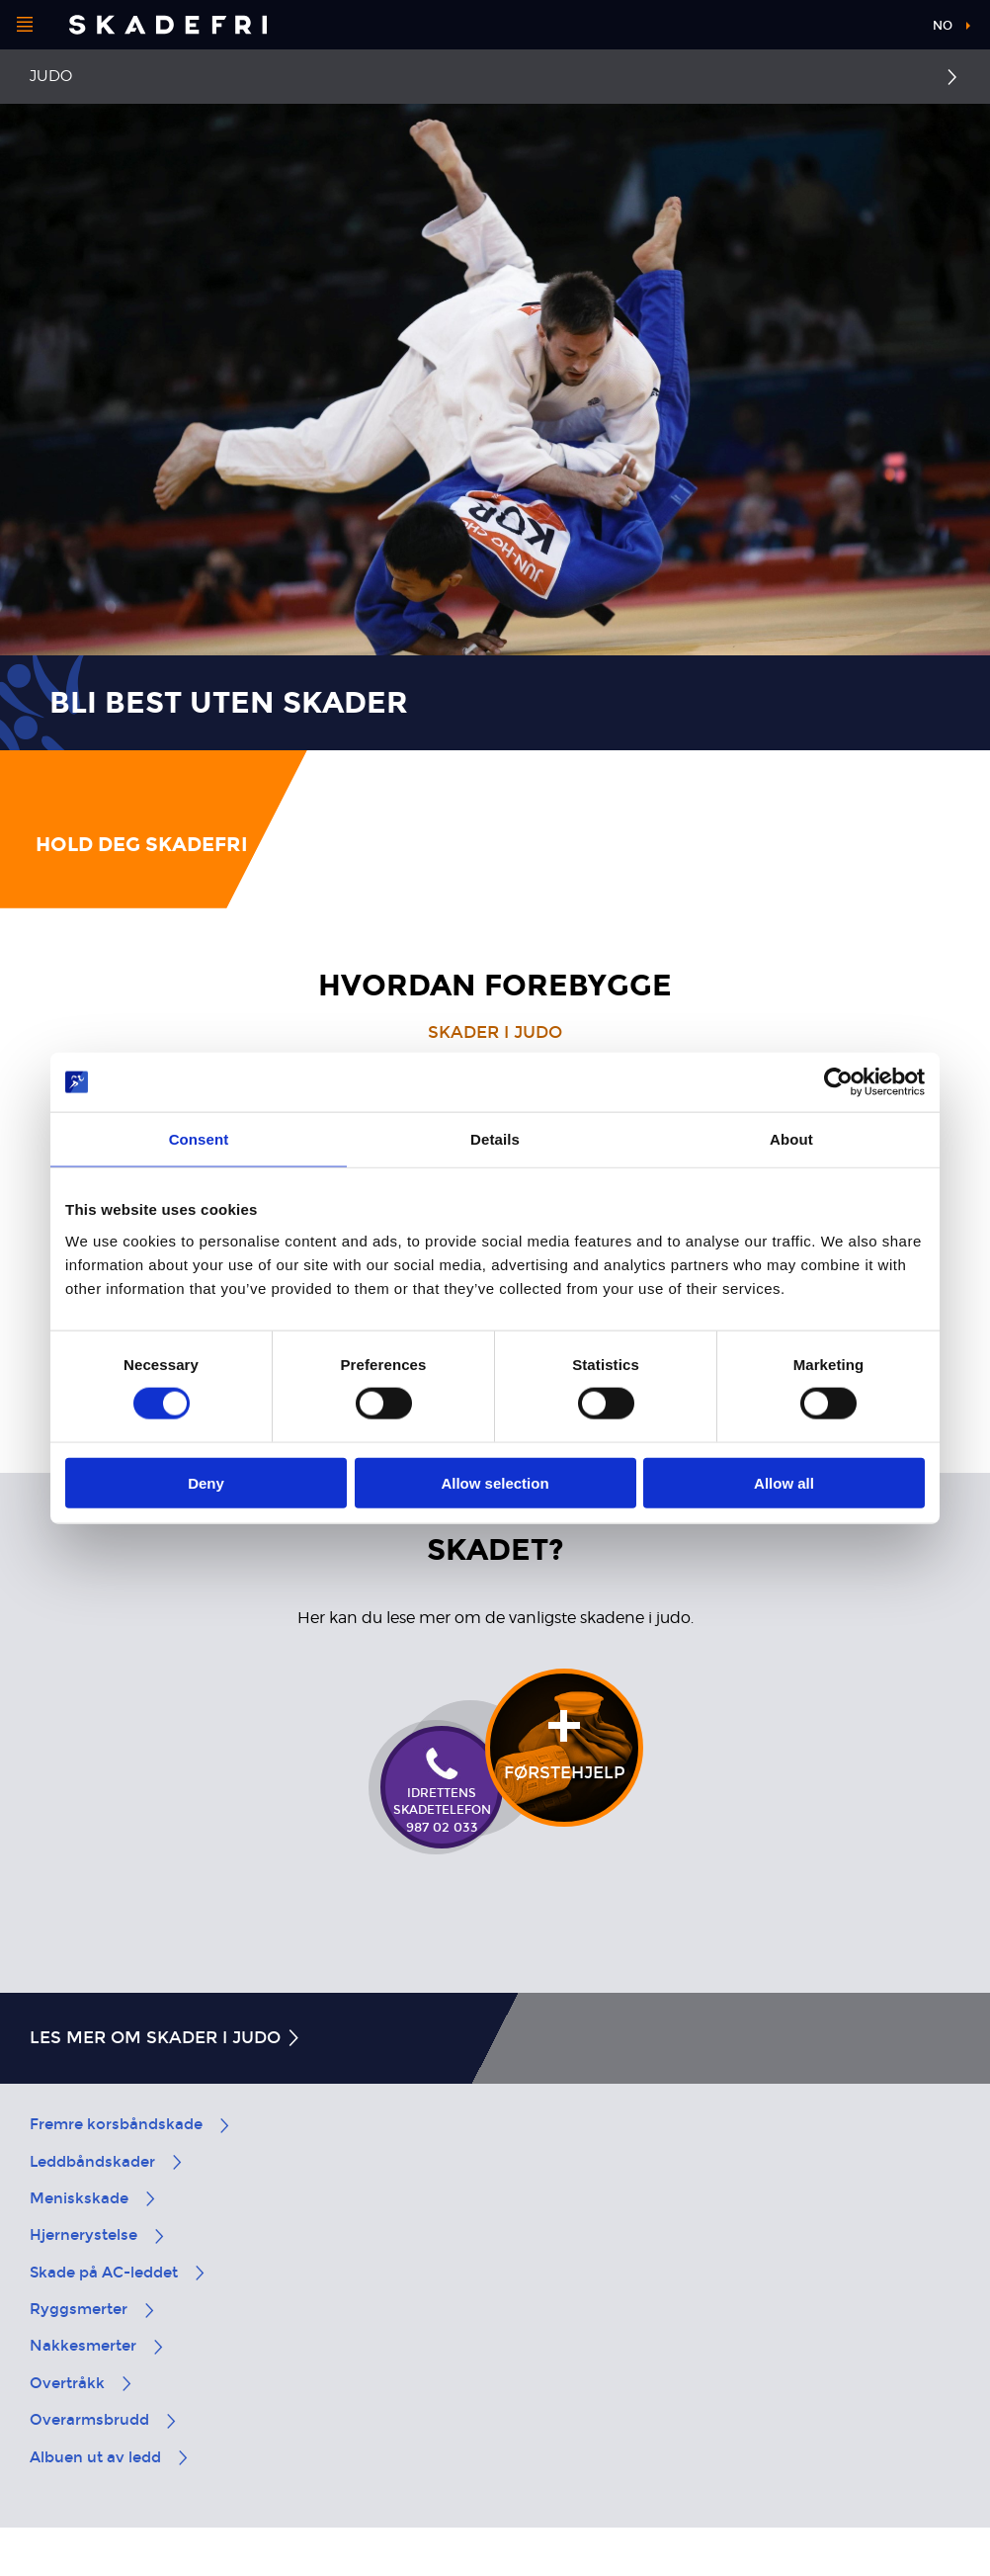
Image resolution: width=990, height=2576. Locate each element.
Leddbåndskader (107, 2162)
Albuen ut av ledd (110, 2457)
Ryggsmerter (93, 2309)
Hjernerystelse (98, 2235)
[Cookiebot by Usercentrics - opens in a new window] (838, 1082)
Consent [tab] (199, 1139)
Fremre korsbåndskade (131, 2124)
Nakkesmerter (98, 2346)
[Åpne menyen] (24, 24)
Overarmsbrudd (104, 2420)
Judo (51, 76)
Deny (206, 1482)
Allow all (784, 1482)
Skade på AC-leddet (118, 2272)
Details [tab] (495, 1139)
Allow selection (494, 1482)
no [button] (942, 26)
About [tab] (791, 1139)
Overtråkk (82, 2383)
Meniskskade (94, 2198)
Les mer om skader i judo (166, 2037)
